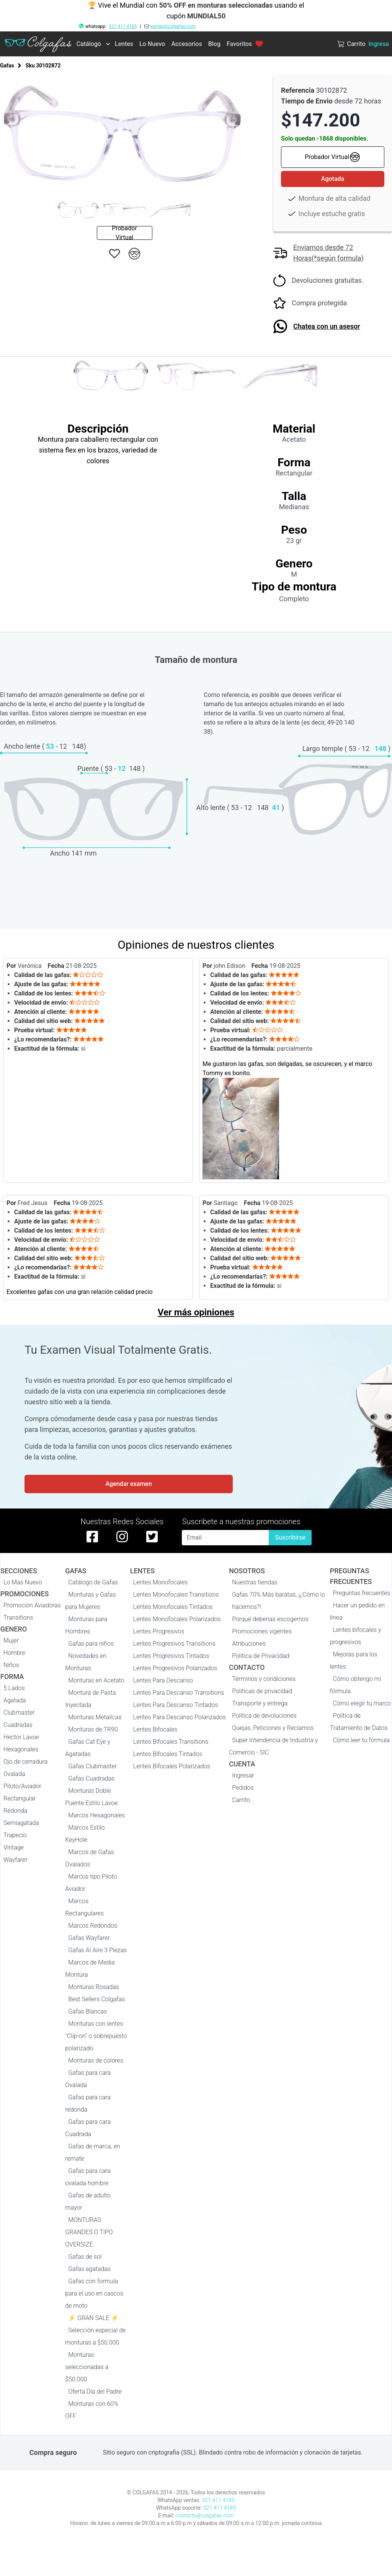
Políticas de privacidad (262, 1691)
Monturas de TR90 (93, 1729)
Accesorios (186, 44)
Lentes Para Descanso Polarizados (179, 1717)
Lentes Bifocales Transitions (171, 1741)
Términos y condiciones (264, 1678)
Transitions (18, 1617)
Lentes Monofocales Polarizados (177, 1619)
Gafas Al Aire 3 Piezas (97, 1950)
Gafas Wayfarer (88, 1937)
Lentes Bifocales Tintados (168, 1754)
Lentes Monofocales (160, 1582)
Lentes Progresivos (159, 1631)
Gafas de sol (84, 2256)
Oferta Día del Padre (95, 2391)
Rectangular (19, 1798)
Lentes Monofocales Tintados (173, 1606)
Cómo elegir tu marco (362, 1703)
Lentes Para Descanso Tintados (175, 1705)
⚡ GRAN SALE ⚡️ (93, 2318)
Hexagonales (20, 1749)
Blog (214, 44)
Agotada (332, 178)
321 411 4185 (123, 26)
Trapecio (15, 1835)
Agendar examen (128, 1483)
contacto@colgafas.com (204, 2515)
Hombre (14, 1652)
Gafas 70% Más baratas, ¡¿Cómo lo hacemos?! (278, 1600)
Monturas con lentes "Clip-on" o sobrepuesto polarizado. (96, 2036)
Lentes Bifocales (155, 1729)
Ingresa (379, 44)
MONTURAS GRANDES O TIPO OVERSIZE (89, 2232)
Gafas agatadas (89, 2269)
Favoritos (245, 44)
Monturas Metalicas (94, 1717)
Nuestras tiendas (255, 1582)
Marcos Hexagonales (96, 1815)
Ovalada (14, 1773)
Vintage (13, 1847)
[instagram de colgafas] (122, 1536)
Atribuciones (249, 1643)
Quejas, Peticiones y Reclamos (273, 1728)
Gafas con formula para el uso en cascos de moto (94, 2293)
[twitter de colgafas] (152, 1536)
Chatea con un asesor (326, 326)
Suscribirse (290, 1537)
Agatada (14, 1700)
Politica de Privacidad (260, 1655)
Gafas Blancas (87, 2011)
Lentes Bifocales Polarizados (171, 1766)
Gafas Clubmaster (92, 1766)
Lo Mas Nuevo (22, 1582)
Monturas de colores (95, 2060)
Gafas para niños (91, 1643)
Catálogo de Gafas (93, 1582)
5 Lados (14, 1688)
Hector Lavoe (21, 1737)
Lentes (124, 44)
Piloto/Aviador (22, 1786)
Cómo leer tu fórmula (361, 1740)
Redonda (15, 1810)
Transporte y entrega (259, 1703)
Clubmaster (18, 1712)
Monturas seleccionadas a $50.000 (86, 2367)
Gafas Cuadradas (91, 1778)
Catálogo (89, 44)
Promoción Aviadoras (32, 1605)
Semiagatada (21, 1823)
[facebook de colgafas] (92, 1536)
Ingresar (243, 1775)
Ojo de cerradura (25, 1761)
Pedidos (242, 1787)
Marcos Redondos (92, 1925)
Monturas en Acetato (96, 1680)
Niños (11, 1665)
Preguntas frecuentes (361, 1593)
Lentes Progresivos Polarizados (175, 1668)
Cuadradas (18, 1724)
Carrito (241, 1800)
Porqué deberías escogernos (270, 1619)
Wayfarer (15, 1859)
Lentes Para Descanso (163, 1680)
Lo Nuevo (152, 44)
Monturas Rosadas (93, 1987)
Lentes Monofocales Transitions (176, 1594)
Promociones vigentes (262, 1631)
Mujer (11, 1640)
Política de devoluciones (264, 1715)
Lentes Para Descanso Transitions (178, 1692)
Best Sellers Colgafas (96, 1999)
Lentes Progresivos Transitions (174, 1643)
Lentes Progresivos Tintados (171, 1655)
